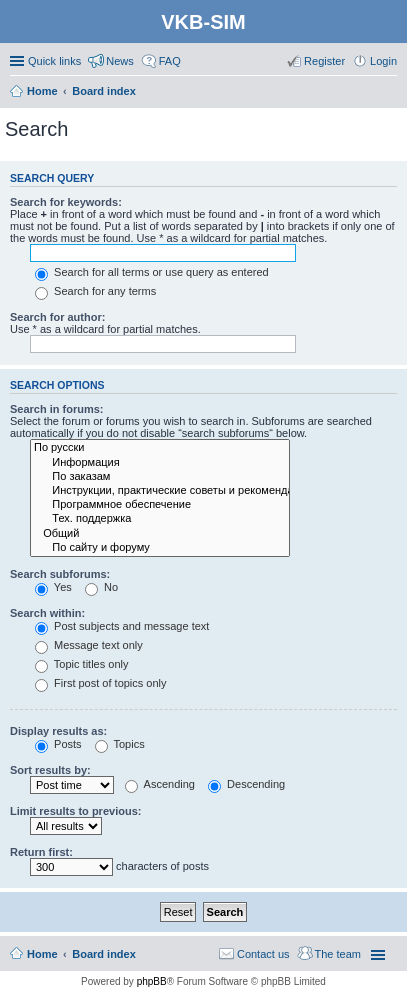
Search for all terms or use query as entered (152, 272)
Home (42, 954)
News (120, 61)
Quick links (54, 61)
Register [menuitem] (324, 61)
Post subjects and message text (122, 626)
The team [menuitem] (338, 954)
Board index (104, 954)
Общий (160, 534)
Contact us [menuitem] (263, 954)
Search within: (47, 613)
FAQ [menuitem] (170, 61)
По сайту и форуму (160, 548)
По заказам (160, 477)
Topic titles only (81, 664)
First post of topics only (101, 683)
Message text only (89, 645)
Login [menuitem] (383, 61)
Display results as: (58, 731)
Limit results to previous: (75, 811)
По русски (160, 448)
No (101, 587)
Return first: (41, 852)
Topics (120, 744)
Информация (160, 463)
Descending (246, 784)
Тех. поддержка (160, 519)
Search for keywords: (66, 202)
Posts (58, 744)
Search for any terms (95, 291)
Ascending (160, 784)
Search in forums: (57, 409)
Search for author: (57, 317)
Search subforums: (60, 574)
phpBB (152, 981)
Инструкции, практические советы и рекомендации (160, 491)
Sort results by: (50, 770)
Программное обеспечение (160, 505)
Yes (53, 587)
